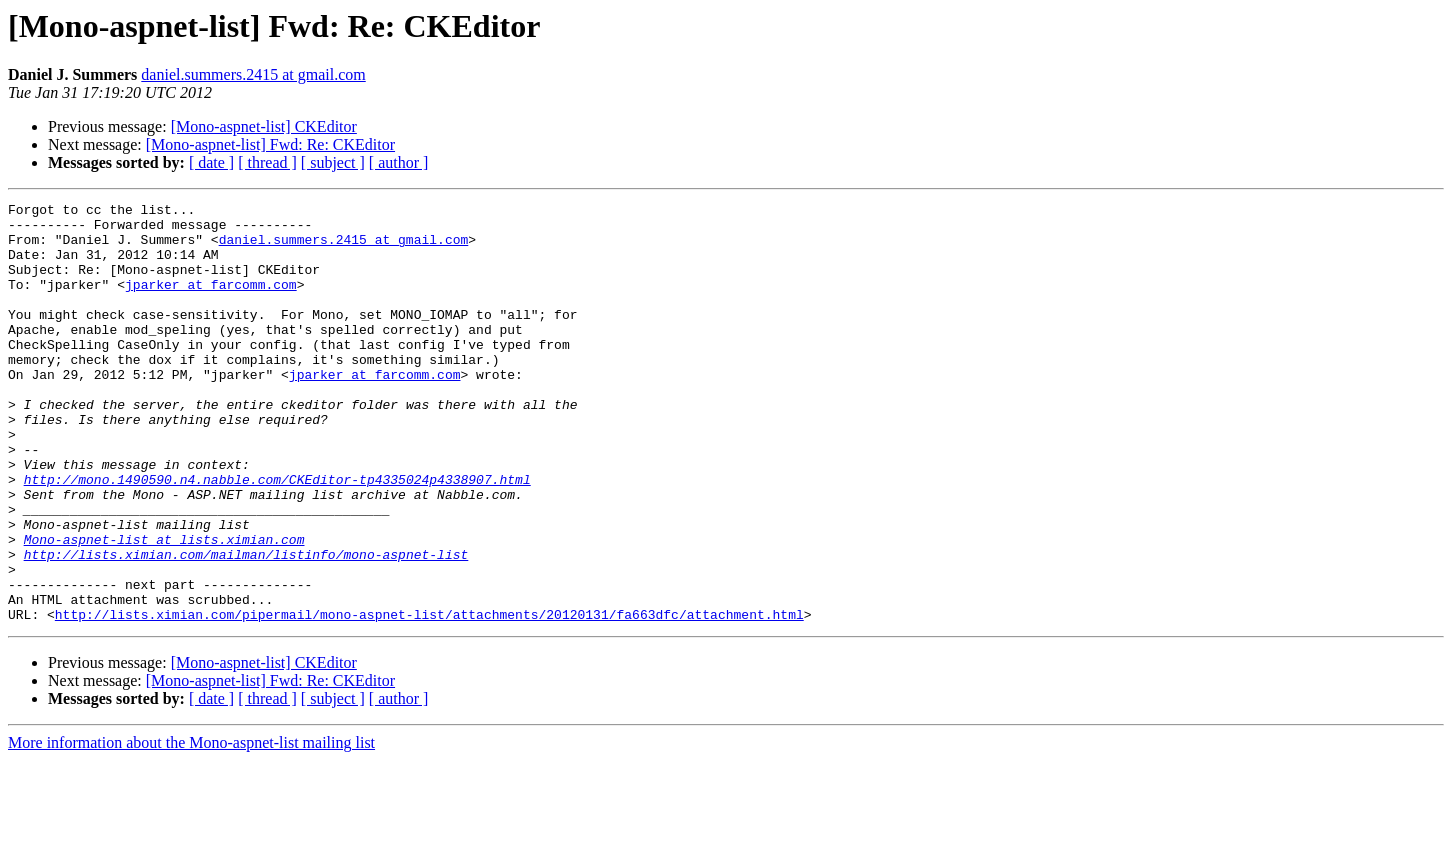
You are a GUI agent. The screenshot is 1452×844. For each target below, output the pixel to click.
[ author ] (399, 162)
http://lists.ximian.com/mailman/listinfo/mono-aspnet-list (246, 626)
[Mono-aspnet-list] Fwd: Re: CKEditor (270, 144)
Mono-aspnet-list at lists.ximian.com (164, 608)
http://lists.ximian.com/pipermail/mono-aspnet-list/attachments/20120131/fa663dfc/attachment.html (429, 698)
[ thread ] (267, 162)
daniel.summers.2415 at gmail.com (253, 74)
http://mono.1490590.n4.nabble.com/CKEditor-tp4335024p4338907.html (277, 536)
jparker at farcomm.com (211, 302)
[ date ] (211, 162)
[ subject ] (333, 162)
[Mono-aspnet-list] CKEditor (264, 126)
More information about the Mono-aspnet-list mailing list (191, 826)
